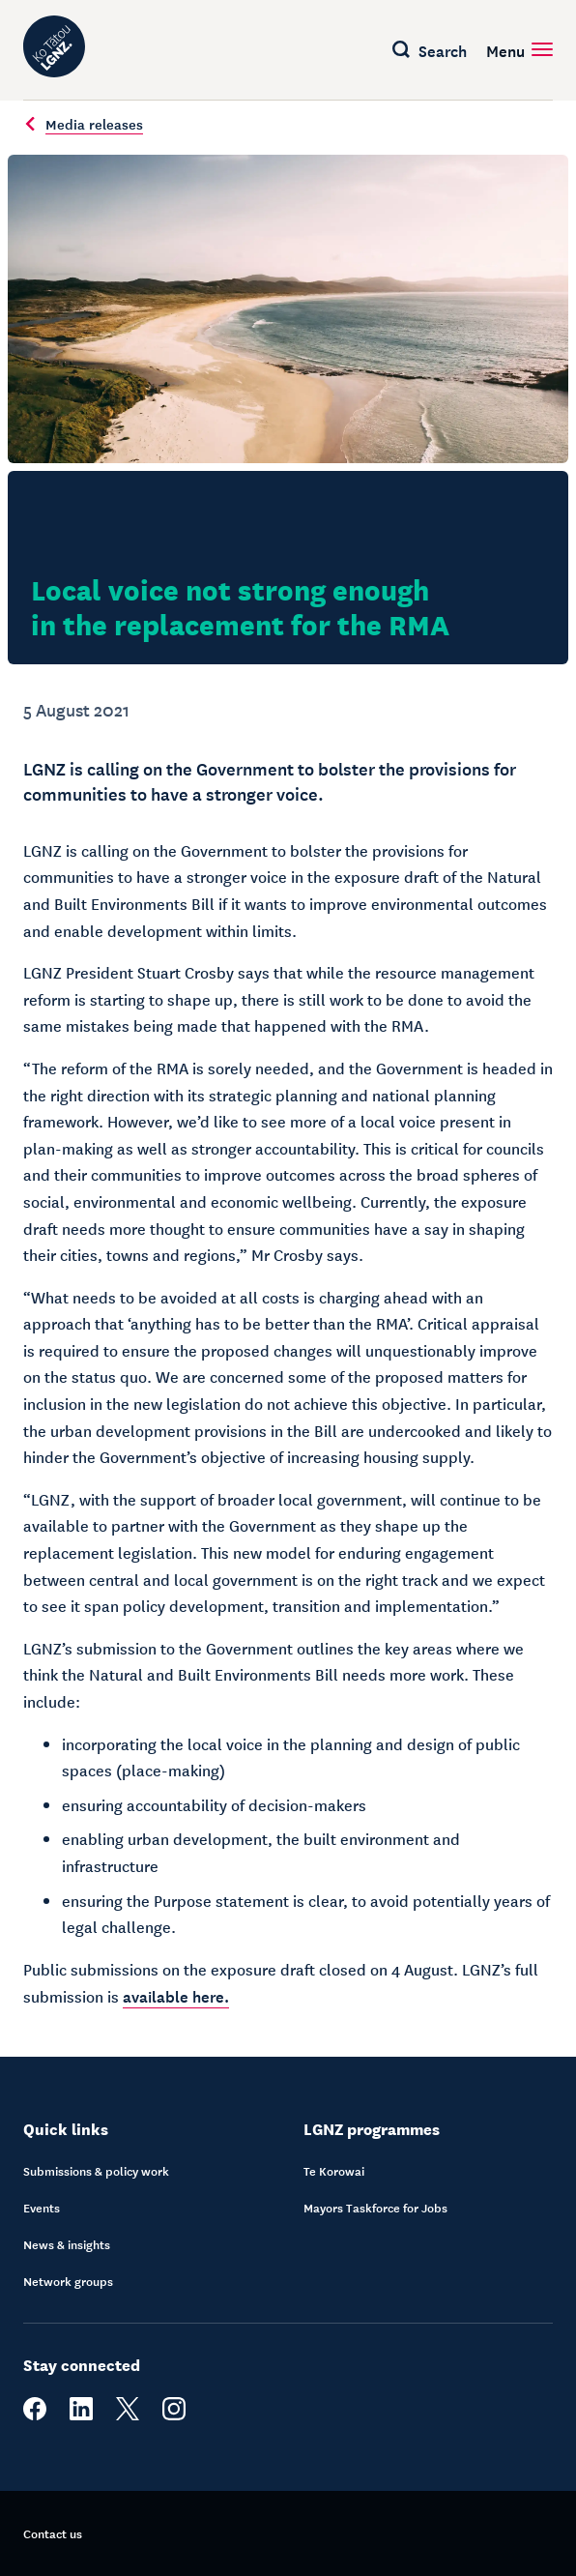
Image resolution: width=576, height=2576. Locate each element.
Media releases (83, 123)
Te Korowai (333, 2171)
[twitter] (127, 2415)
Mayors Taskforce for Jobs (375, 2207)
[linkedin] (81, 2415)
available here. (176, 1994)
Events (41, 2207)
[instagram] (174, 2415)
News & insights (66, 2244)
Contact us (52, 2533)
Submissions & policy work (96, 2171)
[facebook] (34, 2415)
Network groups (68, 2281)
